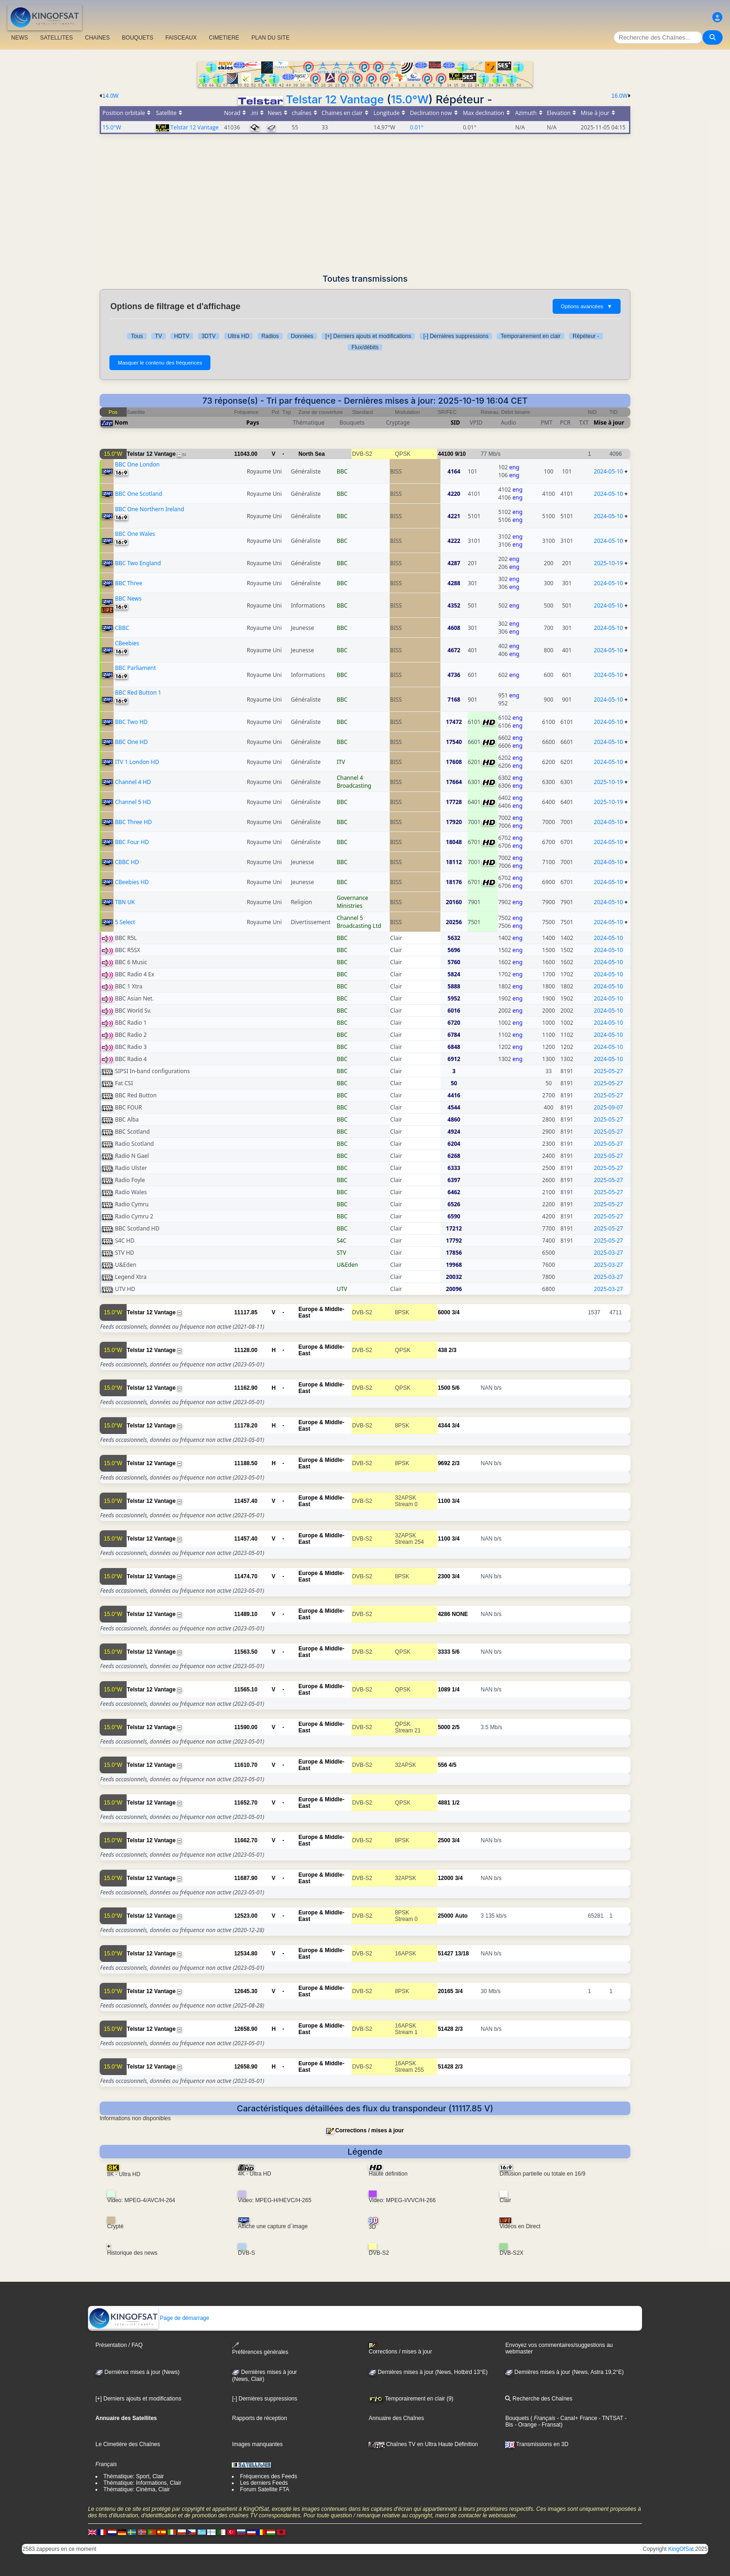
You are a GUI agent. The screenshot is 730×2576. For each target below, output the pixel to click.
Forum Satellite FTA (264, 2489)
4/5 (453, 1765)
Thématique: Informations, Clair (142, 2483)
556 (442, 1765)
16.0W (619, 96)
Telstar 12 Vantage (335, 99)
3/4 (456, 1312)
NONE (460, 1614)
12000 (445, 1878)
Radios (269, 336)
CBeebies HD (132, 882)
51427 (445, 1953)
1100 (444, 1501)
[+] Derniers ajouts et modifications (368, 336)
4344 (444, 1425)
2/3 (453, 1350)
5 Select (125, 922)
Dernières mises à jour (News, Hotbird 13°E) (428, 2372)
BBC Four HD (132, 842)
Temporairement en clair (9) (411, 2398)
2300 (444, 1576)
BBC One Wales (135, 534)
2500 (444, 1840)
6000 (444, 1312)
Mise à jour (609, 422)
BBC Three (128, 583)
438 (442, 1350)
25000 (445, 1916)
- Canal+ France (576, 2418)
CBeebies (127, 643)
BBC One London (137, 464)
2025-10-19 (608, 563)
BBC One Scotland (138, 494)
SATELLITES (56, 37)
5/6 (456, 1388)
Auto (461, 1916)
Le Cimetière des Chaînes (127, 2444)
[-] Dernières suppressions (455, 336)
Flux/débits (365, 347)
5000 (444, 1727)
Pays (252, 422)
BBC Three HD (133, 822)
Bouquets (517, 2418)
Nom (121, 422)
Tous (136, 336)
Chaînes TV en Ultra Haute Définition (423, 2444)
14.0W (110, 96)
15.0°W (410, 99)
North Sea (311, 454)
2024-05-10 (608, 471)
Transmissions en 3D (536, 2444)
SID (455, 422)
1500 (444, 1388)
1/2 (456, 1802)
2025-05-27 (608, 1071)
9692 (444, 1463)
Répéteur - (586, 336)
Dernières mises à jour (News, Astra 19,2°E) (564, 2372)
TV (158, 336)
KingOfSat (681, 2549)
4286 (444, 1614)
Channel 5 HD (133, 802)
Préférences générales (260, 2348)
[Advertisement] (365, 204)
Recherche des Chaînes (538, 2398)
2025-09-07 (608, 1107)
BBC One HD (131, 742)
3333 (444, 1652)
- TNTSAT (610, 2418)
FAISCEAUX (180, 37)
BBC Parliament (135, 668)
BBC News (128, 598)
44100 (445, 454)
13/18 (462, 1953)
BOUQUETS (137, 37)
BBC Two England (138, 563)
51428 (445, 2029)
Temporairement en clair (530, 336)
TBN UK (125, 902)
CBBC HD (127, 862)
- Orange (525, 2424)
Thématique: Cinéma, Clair (136, 2489)
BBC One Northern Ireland (149, 509)
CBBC (122, 628)
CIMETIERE (224, 37)
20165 (445, 1991)
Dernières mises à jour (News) (137, 2372)
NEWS (19, 37)
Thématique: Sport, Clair (133, 2476)
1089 (444, 1689)
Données (302, 336)
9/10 (460, 454)
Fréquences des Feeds (268, 2476)
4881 (444, 1802)
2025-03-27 (608, 1253)
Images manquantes (257, 2444)
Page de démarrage (148, 2318)
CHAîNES (97, 37)
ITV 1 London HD (137, 762)
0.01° (417, 127)
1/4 (456, 1689)
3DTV (209, 336)
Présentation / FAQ (118, 2345)
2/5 (456, 1727)
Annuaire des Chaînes (396, 2418)
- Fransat (549, 2424)
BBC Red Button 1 (138, 692)
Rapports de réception (259, 2418)
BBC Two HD (131, 722)
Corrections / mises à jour (369, 2130)
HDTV (181, 336)
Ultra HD (238, 336)
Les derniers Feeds (264, 2483)
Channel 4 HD (133, 782)
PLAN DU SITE (270, 37)
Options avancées (586, 306)
